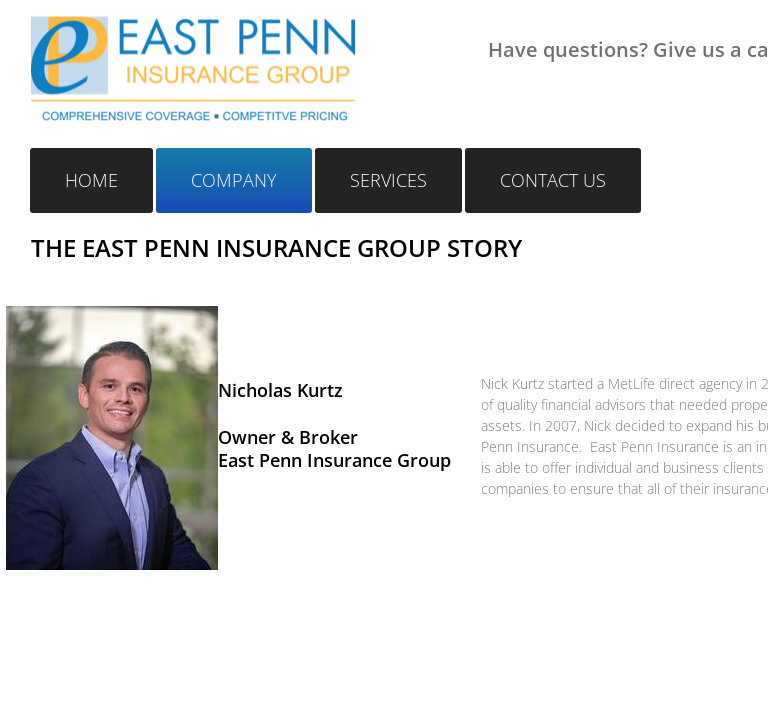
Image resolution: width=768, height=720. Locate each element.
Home (91, 180)
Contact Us (553, 180)
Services (388, 180)
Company (234, 180)
